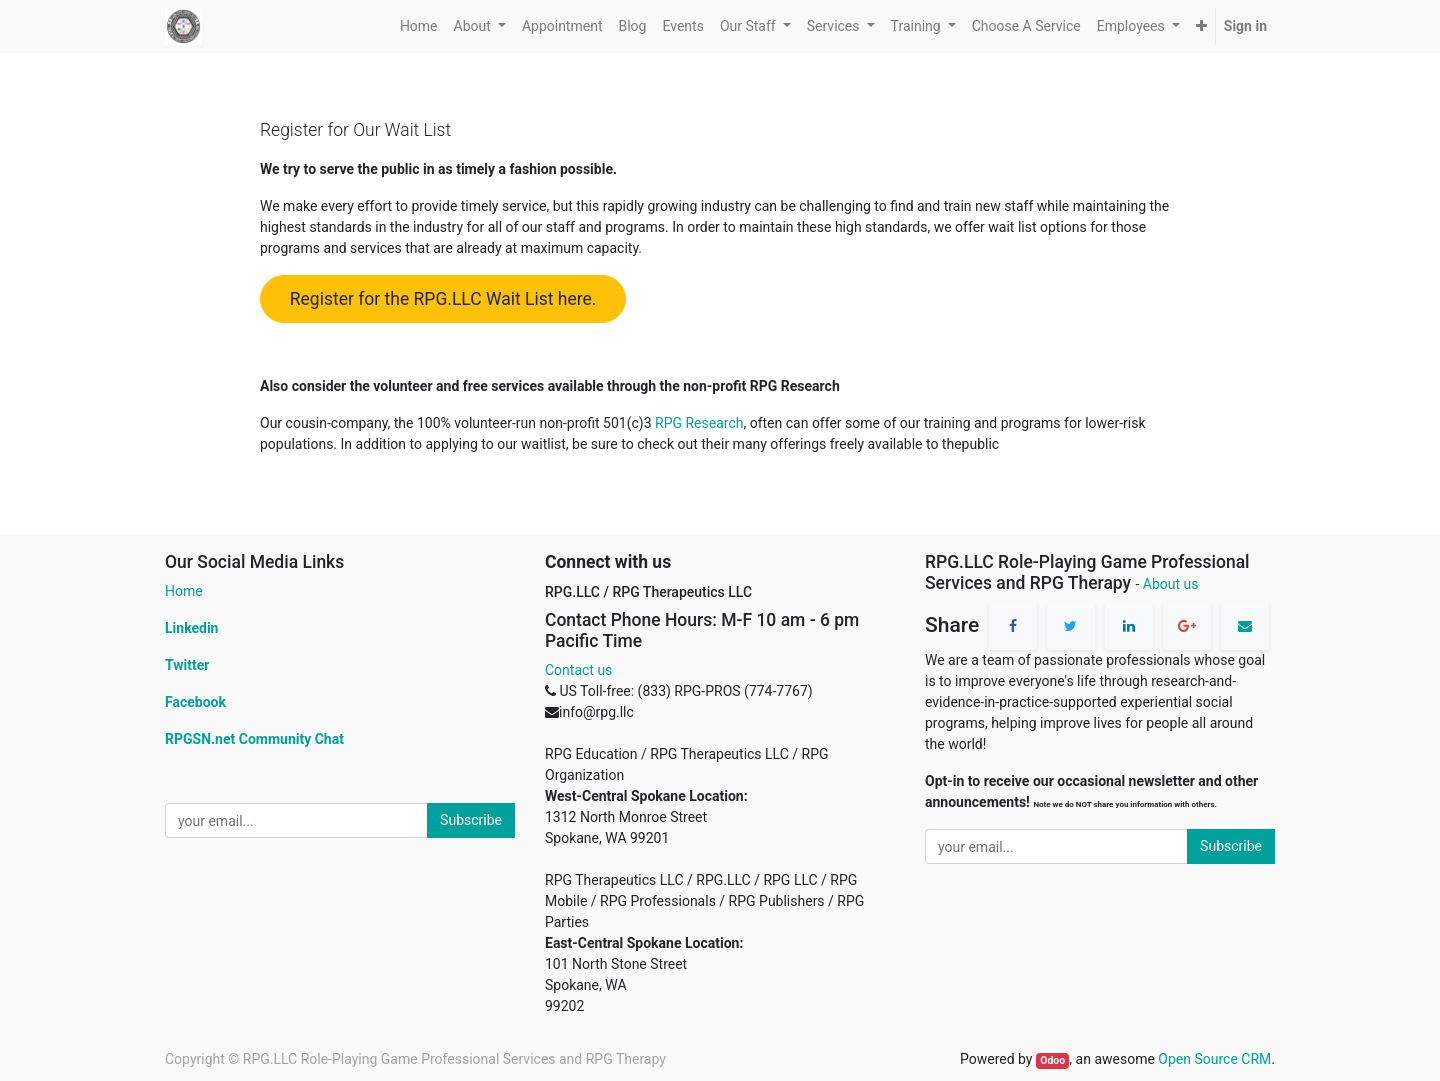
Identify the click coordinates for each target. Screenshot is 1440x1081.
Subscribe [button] (471, 820)
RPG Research (699, 423)
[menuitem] (419, 26)
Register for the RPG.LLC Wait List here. (443, 299)
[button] (1201, 26)
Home (184, 591)
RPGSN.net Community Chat (254, 739)
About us (1171, 584)
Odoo (1052, 1060)
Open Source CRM (1214, 1059)
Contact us (578, 670)
